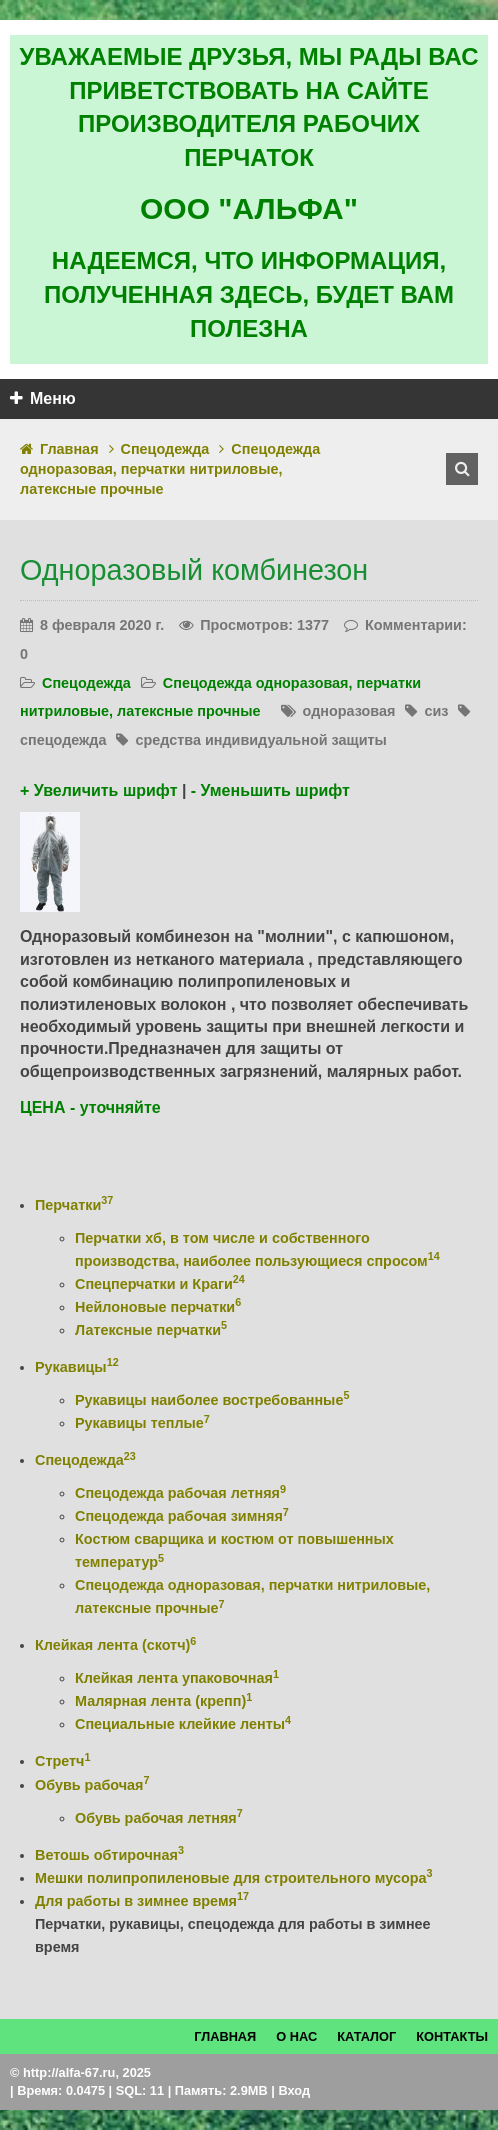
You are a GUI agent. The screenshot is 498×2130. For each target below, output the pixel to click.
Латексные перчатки (151, 1330)
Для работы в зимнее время (142, 1901)
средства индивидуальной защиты (260, 740)
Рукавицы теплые (142, 1423)
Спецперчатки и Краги (160, 1284)
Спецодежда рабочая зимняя (182, 1516)
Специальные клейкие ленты (183, 1724)
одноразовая (349, 711)
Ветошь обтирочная (109, 1855)
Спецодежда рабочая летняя (180, 1493)
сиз (436, 711)
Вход (294, 2090)
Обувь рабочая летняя (159, 1818)
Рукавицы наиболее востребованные (212, 1400)
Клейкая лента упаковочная (177, 1678)
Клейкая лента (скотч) (115, 1645)
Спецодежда (165, 449)
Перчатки (74, 1205)
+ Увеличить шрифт (98, 790)
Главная (69, 449)
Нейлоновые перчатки (158, 1307)
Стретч (62, 1761)
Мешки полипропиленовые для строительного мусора (234, 1878)
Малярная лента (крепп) (163, 1701)
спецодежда (63, 740)
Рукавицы (77, 1367)
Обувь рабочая (92, 1785)
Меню (43, 398)
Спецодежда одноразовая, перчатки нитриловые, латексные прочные (170, 469)
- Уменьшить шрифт (270, 790)
